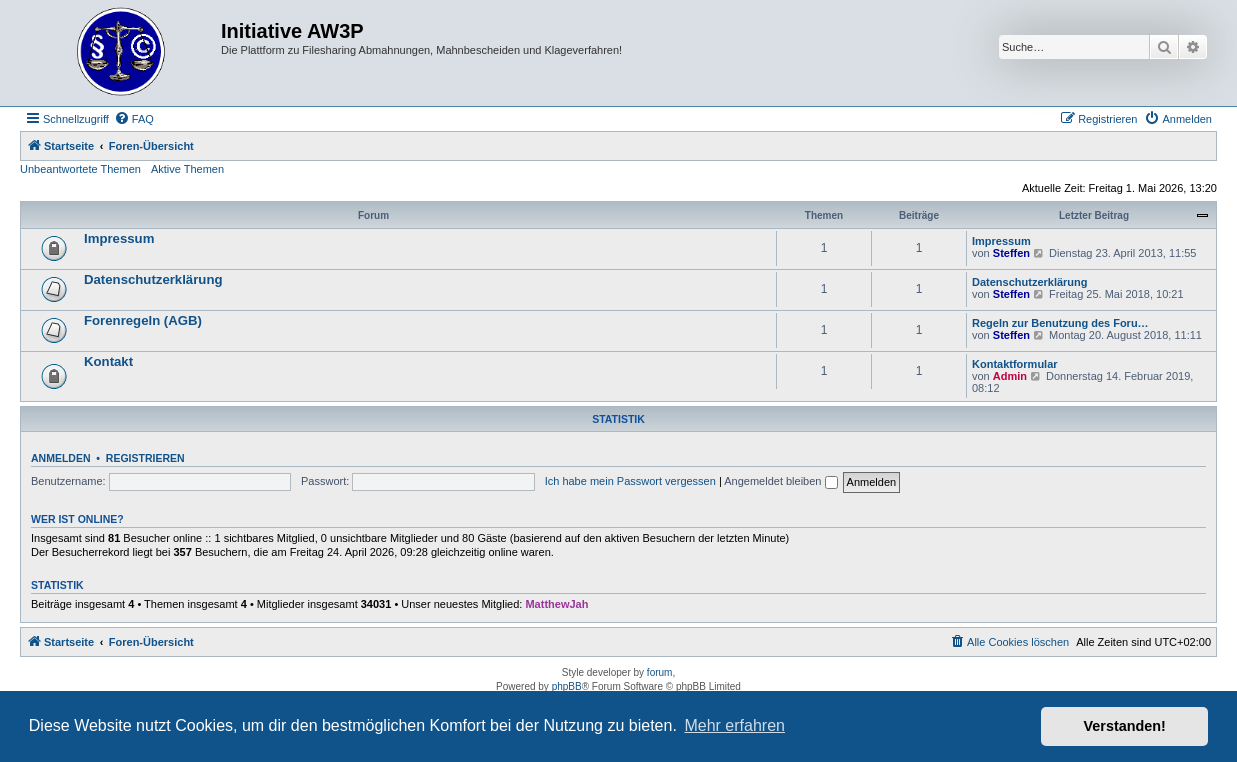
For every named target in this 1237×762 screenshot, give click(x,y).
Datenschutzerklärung (153, 279)
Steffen (1011, 253)
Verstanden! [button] (1125, 726)
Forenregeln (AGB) (143, 320)
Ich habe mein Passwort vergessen (630, 481)
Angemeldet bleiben (780, 481)
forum (660, 672)
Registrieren (145, 458)
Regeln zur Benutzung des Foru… (1060, 323)
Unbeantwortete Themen (80, 169)
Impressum (119, 238)
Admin (1010, 376)
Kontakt (108, 361)
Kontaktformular (1015, 364)
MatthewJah (556, 604)
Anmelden (61, 458)
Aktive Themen (187, 169)
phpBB (567, 686)
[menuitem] (134, 119)
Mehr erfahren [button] (734, 725)
